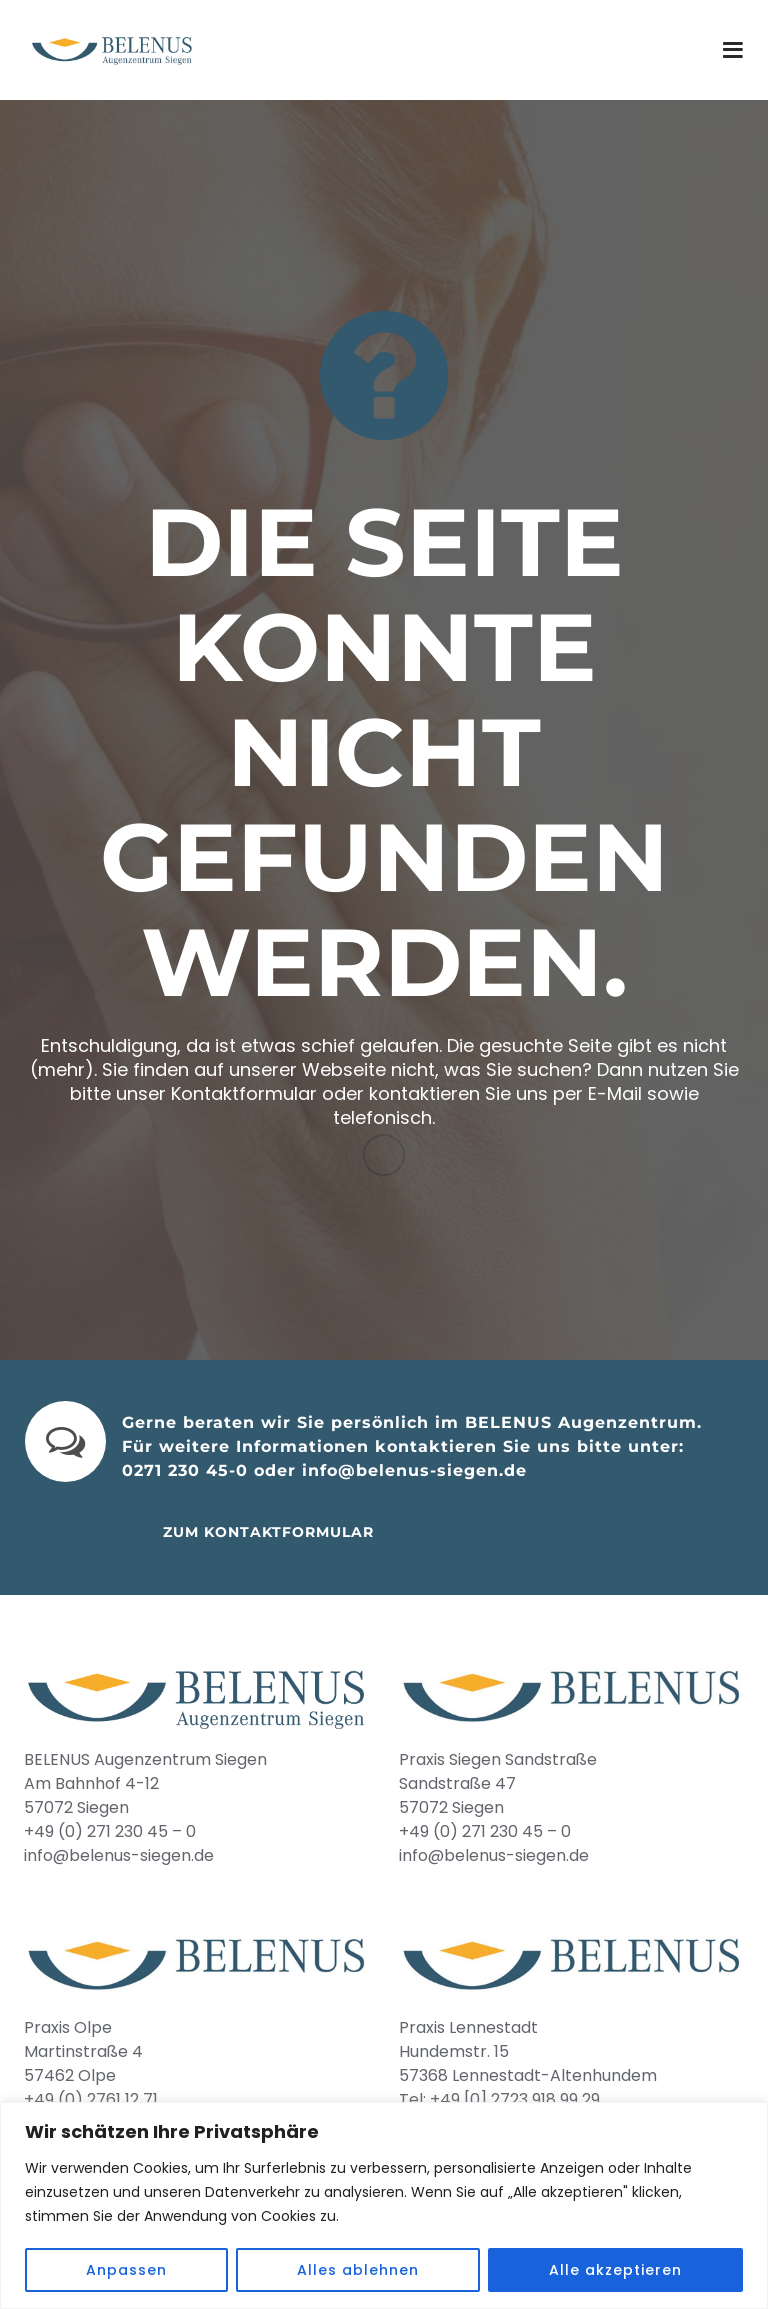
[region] (384, 2205)
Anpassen (126, 2270)
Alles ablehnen (358, 2270)
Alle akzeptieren (615, 2270)
